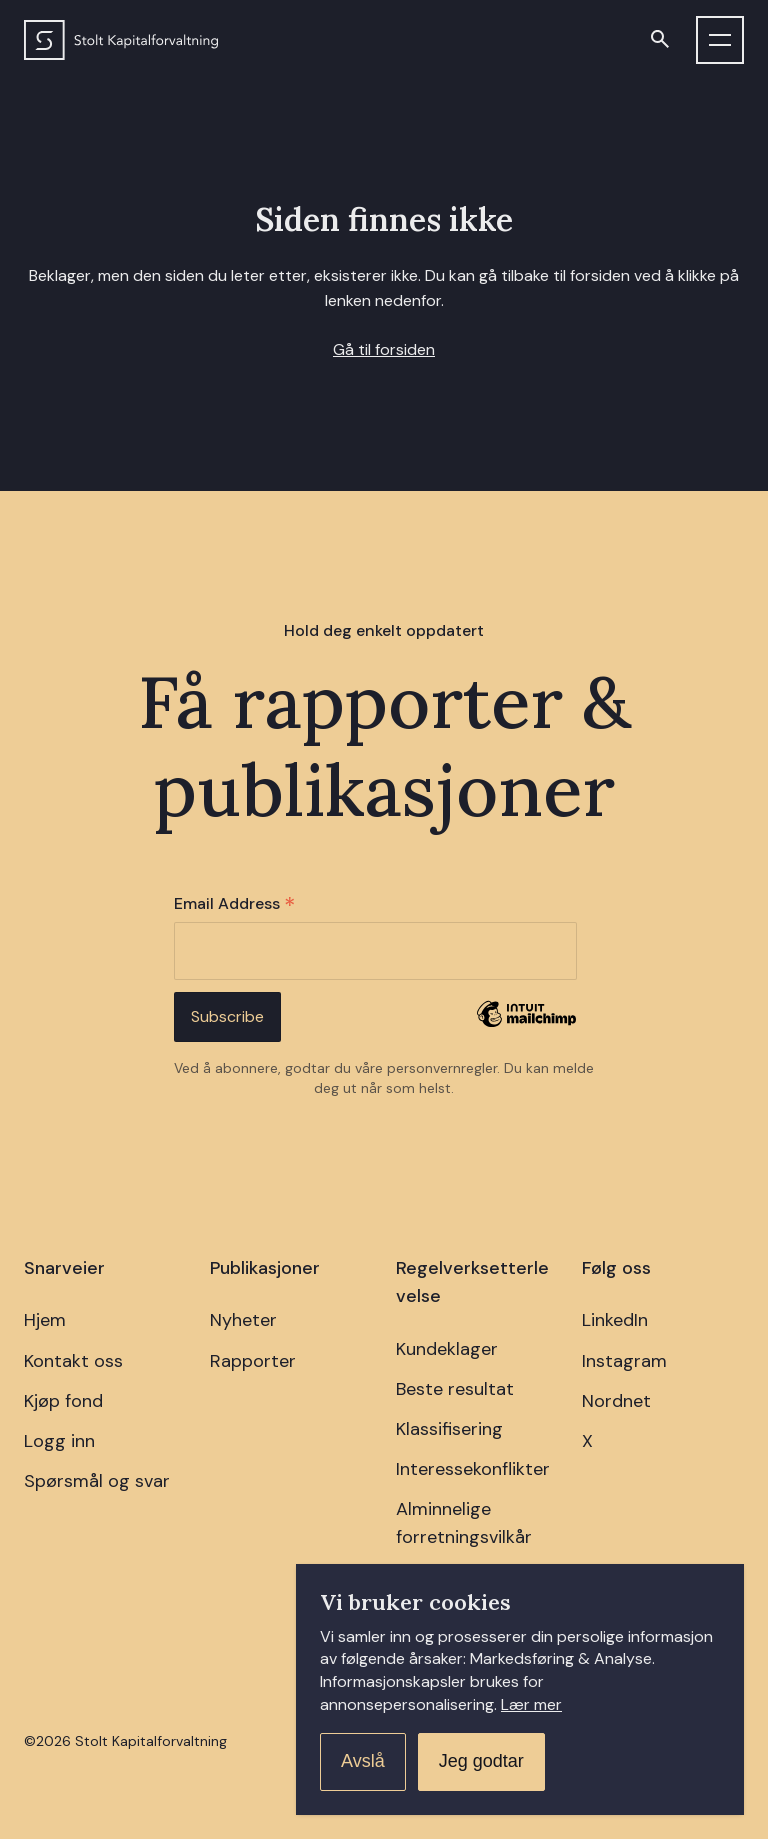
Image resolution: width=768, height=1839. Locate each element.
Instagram (624, 1361)
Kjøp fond (63, 1401)
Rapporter (253, 1361)
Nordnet (616, 1401)
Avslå (363, 1761)
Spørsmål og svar (97, 1481)
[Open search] (660, 40)
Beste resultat (455, 1389)
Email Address (234, 904)
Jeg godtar (481, 1761)
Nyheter (243, 1320)
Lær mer (531, 1704)
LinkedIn (615, 1320)
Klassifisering (449, 1429)
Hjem (45, 1320)
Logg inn (59, 1441)
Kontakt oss (73, 1361)
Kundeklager (447, 1349)
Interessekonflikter (473, 1469)
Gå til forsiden (384, 349)
